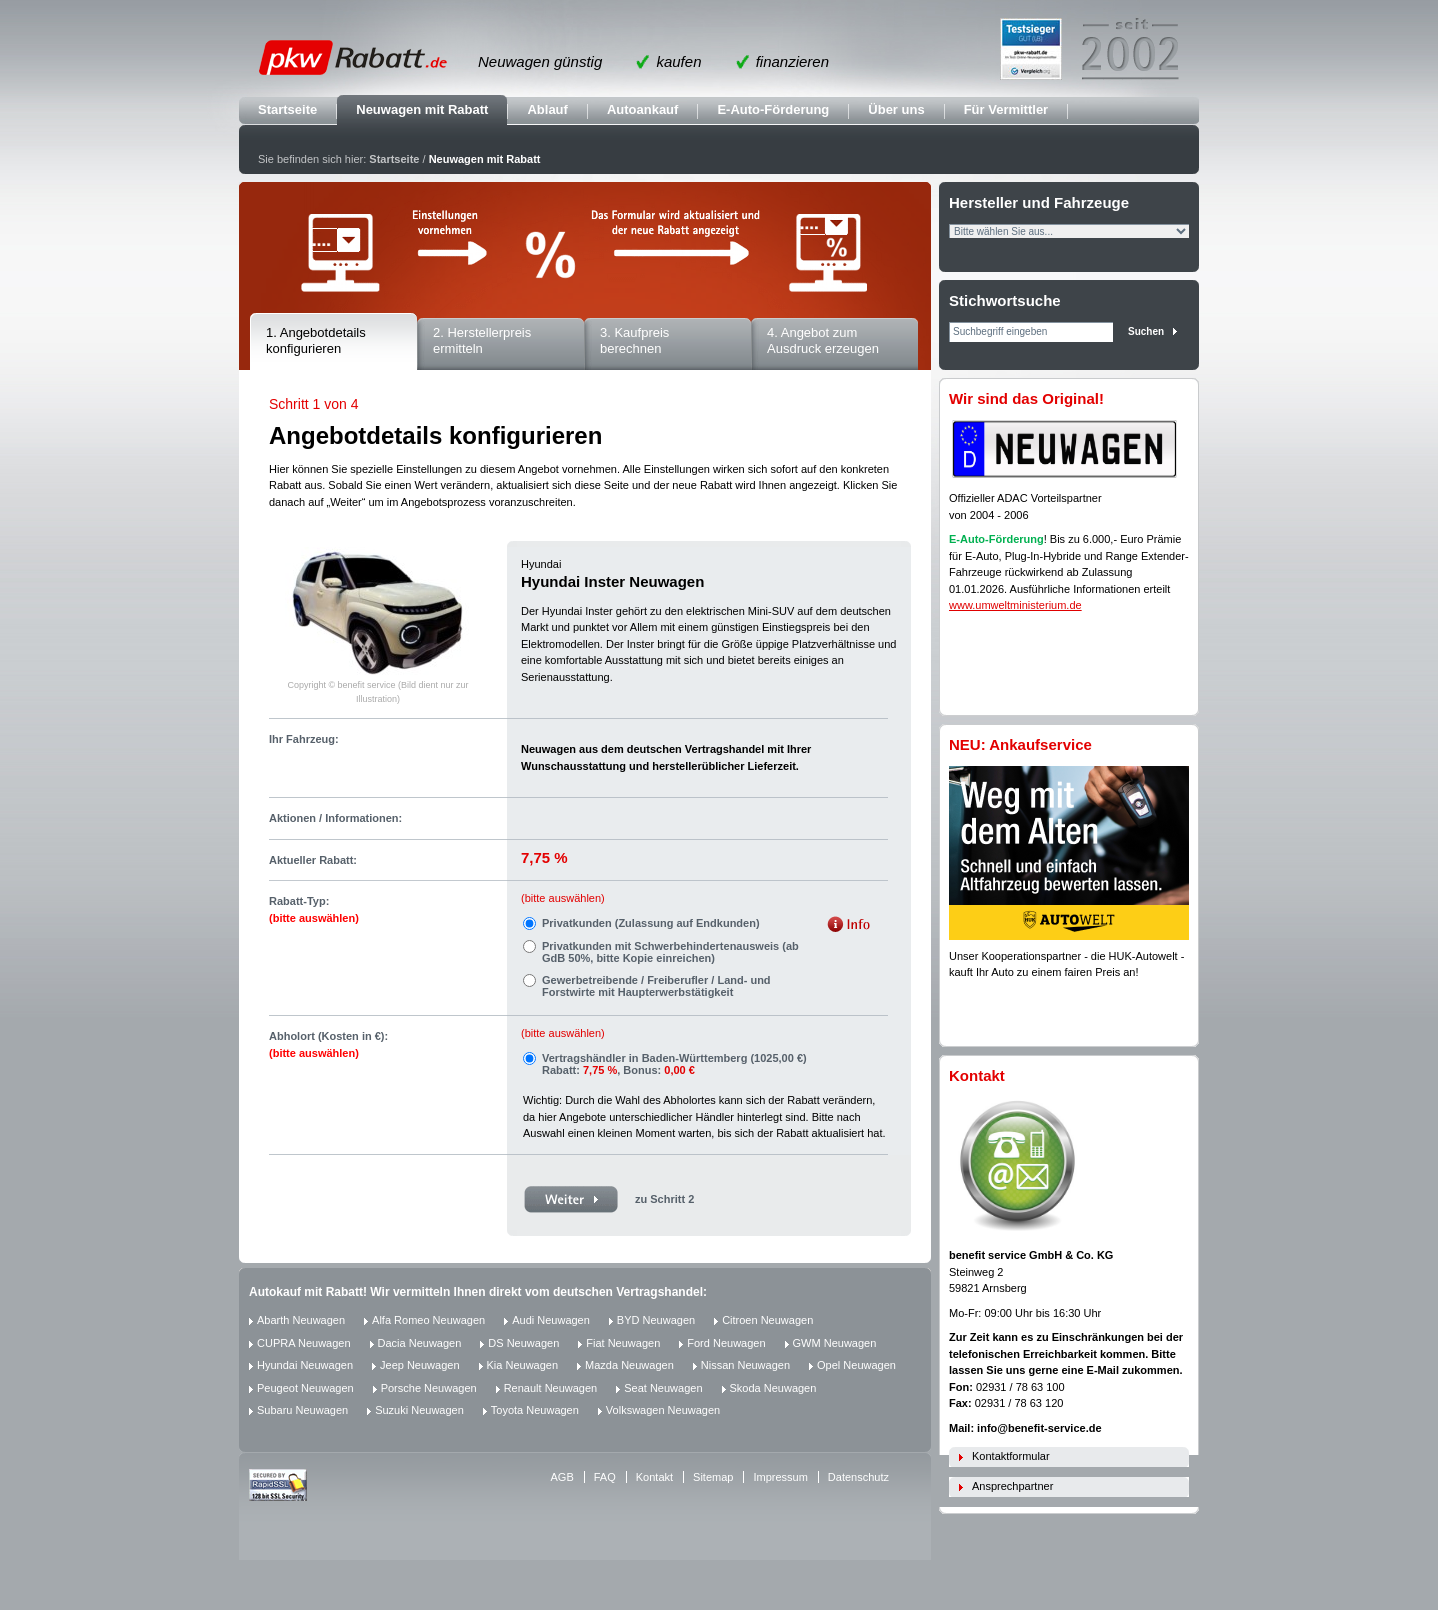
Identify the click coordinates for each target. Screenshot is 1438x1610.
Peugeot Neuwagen (305, 1388)
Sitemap (713, 1477)
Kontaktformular (1011, 1456)
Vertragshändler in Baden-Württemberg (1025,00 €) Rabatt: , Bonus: (674, 1064)
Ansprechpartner (1012, 1486)
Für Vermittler (1006, 109)
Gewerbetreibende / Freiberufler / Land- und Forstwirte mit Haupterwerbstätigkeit (656, 986)
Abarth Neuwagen (301, 1320)
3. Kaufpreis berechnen (634, 341)
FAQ (605, 1477)
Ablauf (547, 109)
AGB (562, 1477)
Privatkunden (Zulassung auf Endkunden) (651, 923)
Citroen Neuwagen (767, 1320)
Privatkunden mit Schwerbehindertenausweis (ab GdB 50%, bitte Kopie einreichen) (670, 952)
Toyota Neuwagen (535, 1410)
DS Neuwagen (523, 1343)
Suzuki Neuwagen (419, 1410)
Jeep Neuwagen (420, 1365)
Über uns (896, 109)
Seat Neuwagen (663, 1388)
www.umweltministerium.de (1015, 605)
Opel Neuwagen (856, 1365)
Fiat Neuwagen (623, 1343)
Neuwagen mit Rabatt (422, 109)
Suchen (1146, 331)
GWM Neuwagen (835, 1343)
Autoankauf (643, 109)
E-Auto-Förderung (773, 109)
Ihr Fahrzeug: (304, 739)
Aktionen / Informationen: (335, 818)
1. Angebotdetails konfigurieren (316, 341)
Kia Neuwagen (523, 1365)
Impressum (780, 1477)
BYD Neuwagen (656, 1320)
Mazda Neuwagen (629, 1365)
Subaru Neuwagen (302, 1410)
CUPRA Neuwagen (304, 1343)
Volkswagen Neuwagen (663, 1410)
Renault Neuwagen (551, 1388)
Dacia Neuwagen (420, 1343)
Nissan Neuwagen (745, 1365)
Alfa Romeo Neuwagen (428, 1320)
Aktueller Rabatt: (313, 860)
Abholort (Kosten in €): (328, 1044)
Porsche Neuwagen (429, 1388)
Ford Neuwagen (726, 1343)
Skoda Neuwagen (773, 1388)
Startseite (287, 109)
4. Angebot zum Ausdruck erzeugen (823, 341)
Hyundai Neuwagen (305, 1365)
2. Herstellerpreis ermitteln (482, 341)
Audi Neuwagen (551, 1320)
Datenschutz (858, 1477)
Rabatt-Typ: (314, 909)
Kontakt (654, 1477)
